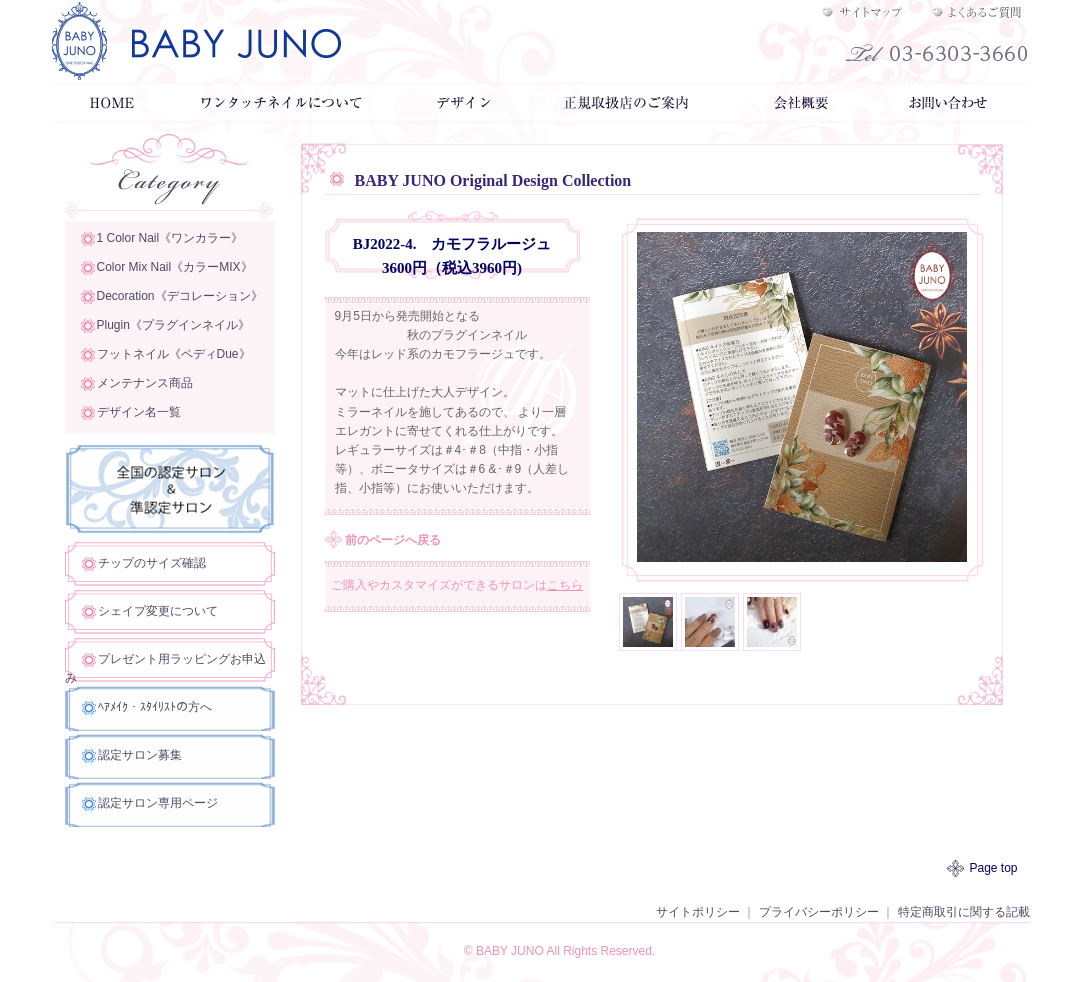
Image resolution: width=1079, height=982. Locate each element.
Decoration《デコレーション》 (180, 296)
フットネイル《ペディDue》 (174, 354)
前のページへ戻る (393, 540)
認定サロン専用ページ (158, 803)
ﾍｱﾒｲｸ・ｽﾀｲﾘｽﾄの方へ (155, 707)
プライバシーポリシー (819, 912)
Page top (994, 868)
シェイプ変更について (158, 611)
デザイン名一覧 (139, 412)
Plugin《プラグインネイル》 (173, 325)
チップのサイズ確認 (152, 563)
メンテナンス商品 (145, 383)
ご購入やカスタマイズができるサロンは (457, 585)
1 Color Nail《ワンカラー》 (170, 238)
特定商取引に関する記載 (964, 912)
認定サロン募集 (140, 755)
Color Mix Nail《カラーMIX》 (175, 267)
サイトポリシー (698, 912)
